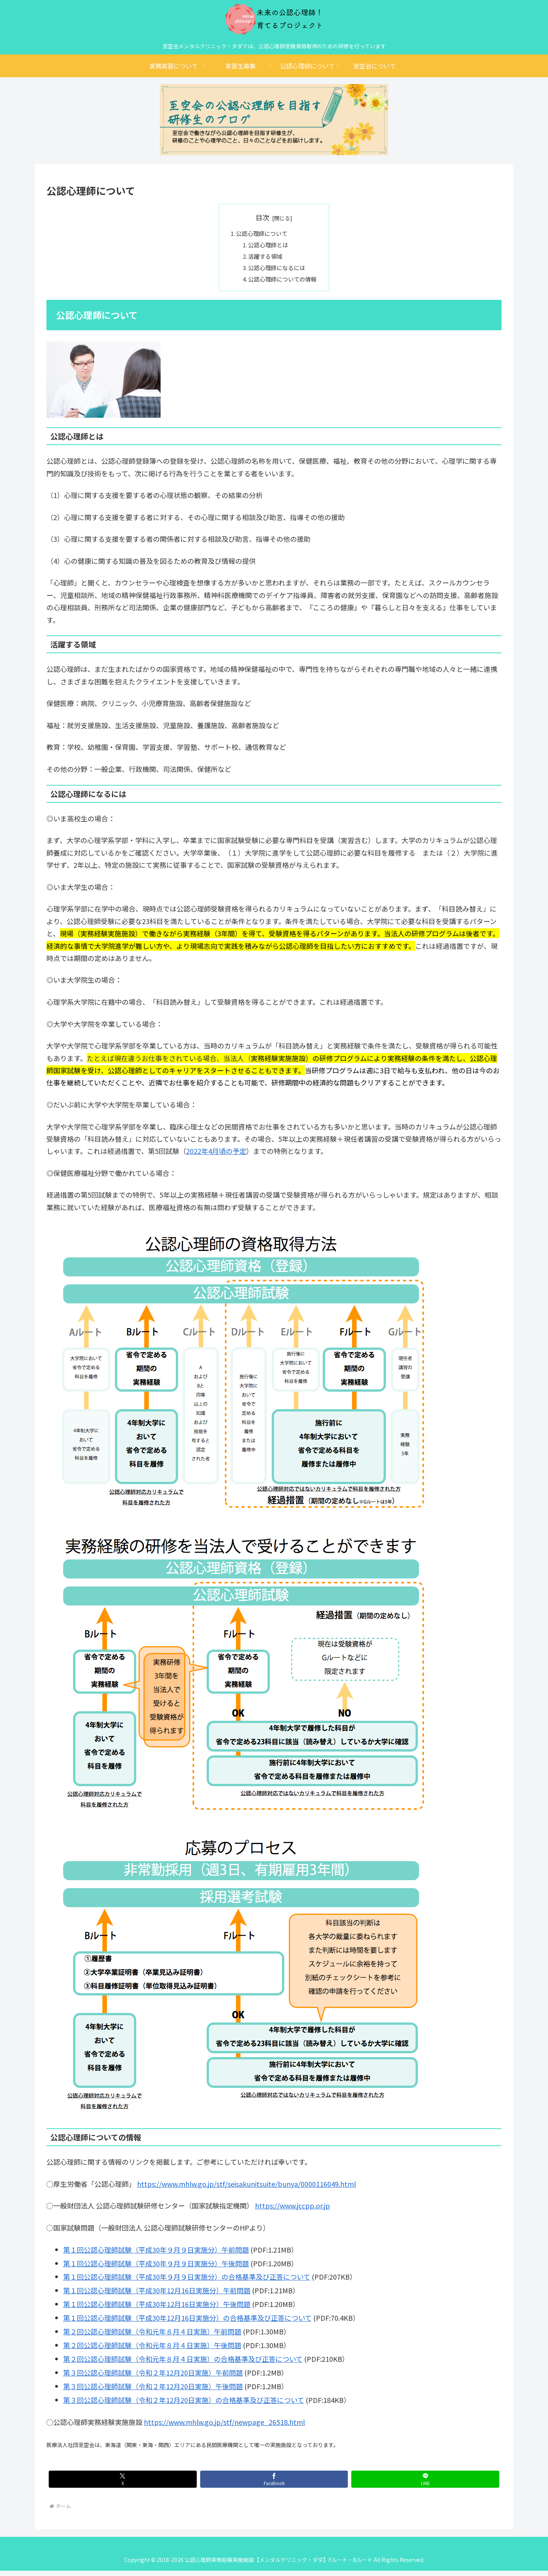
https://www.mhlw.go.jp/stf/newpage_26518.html (224, 2427)
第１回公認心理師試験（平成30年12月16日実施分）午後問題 (156, 2309)
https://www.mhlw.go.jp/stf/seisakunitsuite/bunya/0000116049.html (246, 2189)
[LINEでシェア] (425, 2484)
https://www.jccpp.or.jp (292, 2210)
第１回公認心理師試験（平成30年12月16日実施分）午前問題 (156, 2296)
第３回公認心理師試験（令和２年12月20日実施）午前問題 (153, 2377)
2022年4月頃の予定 (216, 1156)
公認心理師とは (268, 246)
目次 (262, 217)
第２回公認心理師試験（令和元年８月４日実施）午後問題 (152, 2350)
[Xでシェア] (123, 2484)
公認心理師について (260, 234)
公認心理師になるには (277, 271)
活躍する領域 (265, 259)
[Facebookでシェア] (274, 2484)
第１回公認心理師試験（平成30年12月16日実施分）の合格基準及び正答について (187, 2323)
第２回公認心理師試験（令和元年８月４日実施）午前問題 (152, 2337)
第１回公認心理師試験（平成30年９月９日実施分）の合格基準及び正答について (186, 2282)
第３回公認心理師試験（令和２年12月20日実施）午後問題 (153, 2391)
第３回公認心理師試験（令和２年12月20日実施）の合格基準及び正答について (183, 2405)
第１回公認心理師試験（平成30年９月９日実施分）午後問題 (156, 2268)
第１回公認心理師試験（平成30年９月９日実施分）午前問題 (156, 2254)
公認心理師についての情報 (283, 283)
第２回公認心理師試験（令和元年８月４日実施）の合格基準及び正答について (183, 2364)
